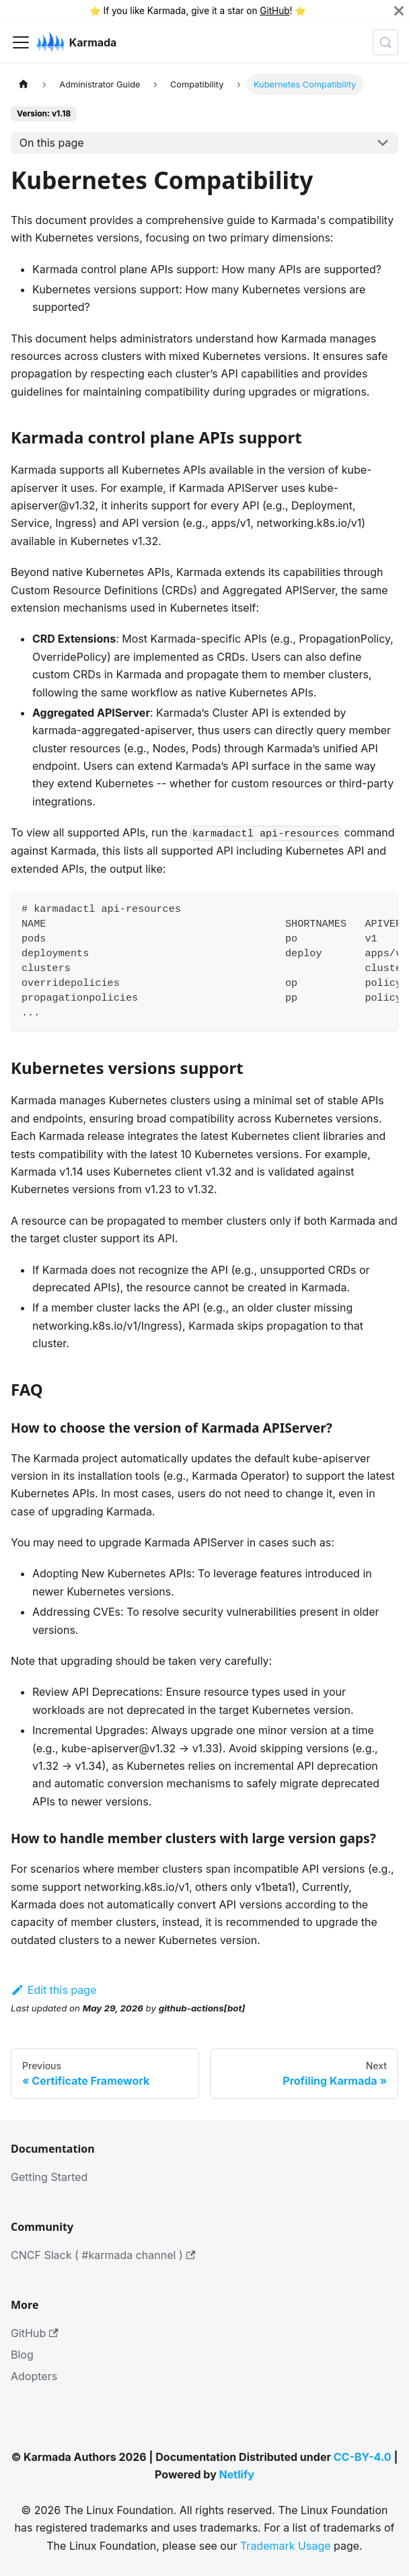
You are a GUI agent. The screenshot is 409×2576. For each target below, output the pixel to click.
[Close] (399, 11)
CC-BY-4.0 (363, 2457)
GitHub (274, 10)
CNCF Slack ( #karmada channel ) (103, 2255)
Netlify (236, 2474)
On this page (52, 142)
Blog (22, 2354)
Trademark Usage (285, 2545)
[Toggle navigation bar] (21, 42)
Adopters (34, 2376)
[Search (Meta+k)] (385, 42)
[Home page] (23, 83)
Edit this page (53, 1990)
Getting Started (49, 2177)
